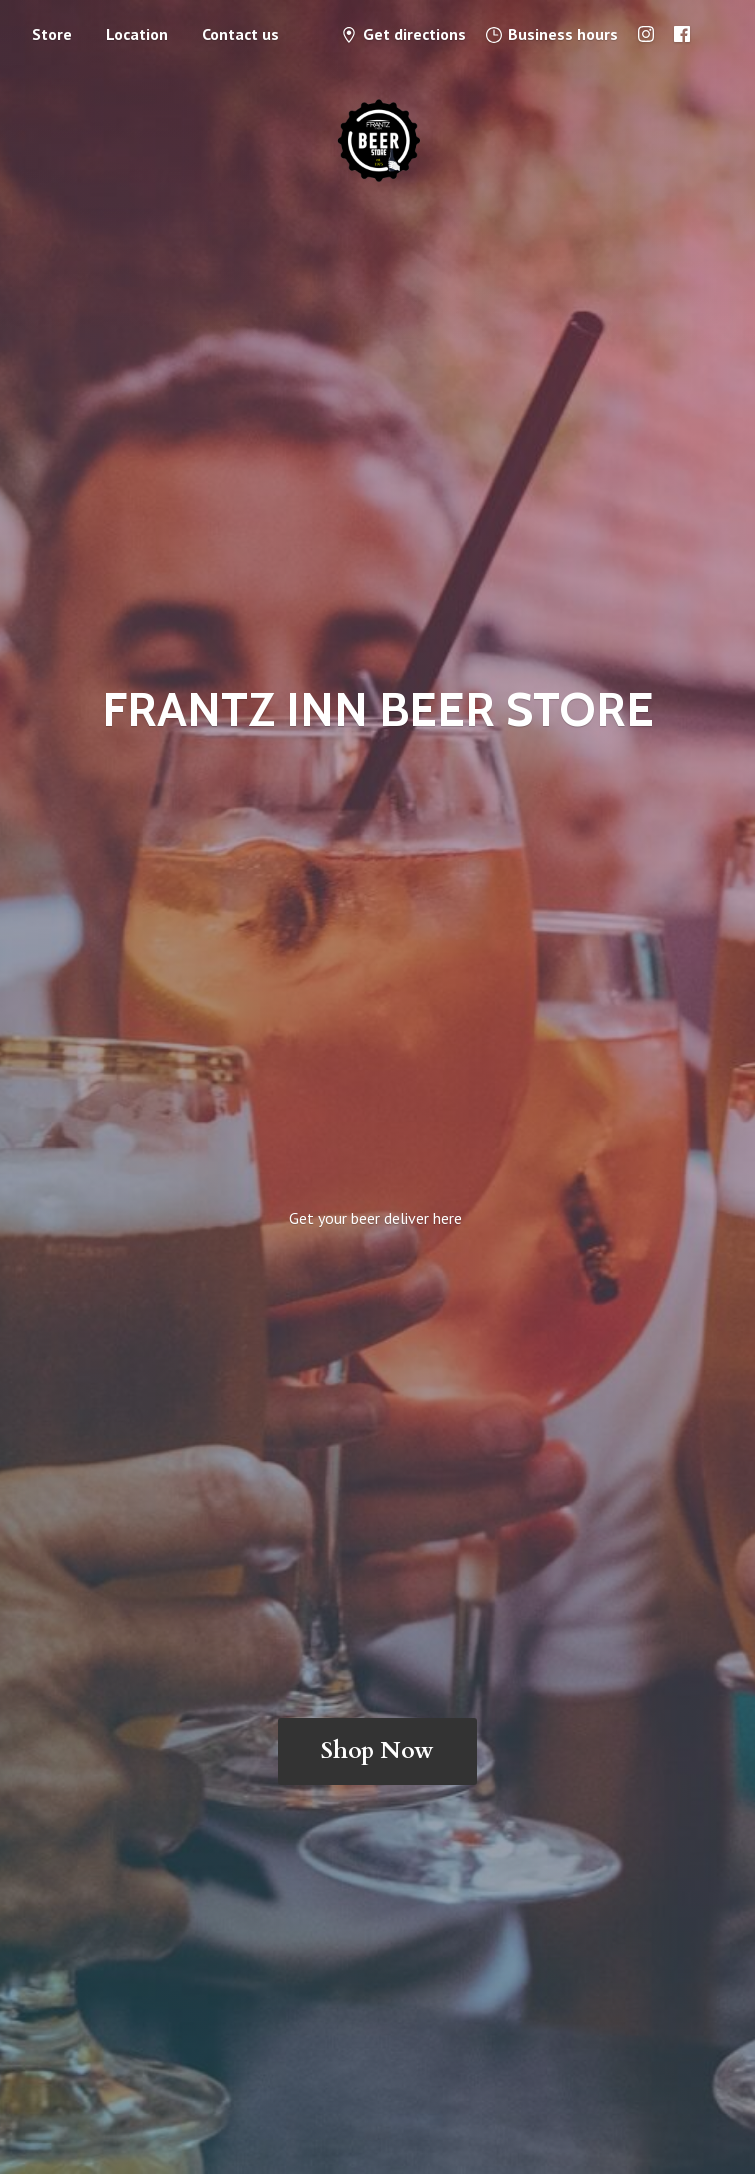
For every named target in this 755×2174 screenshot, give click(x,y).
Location (137, 34)
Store (52, 34)
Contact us (240, 34)
